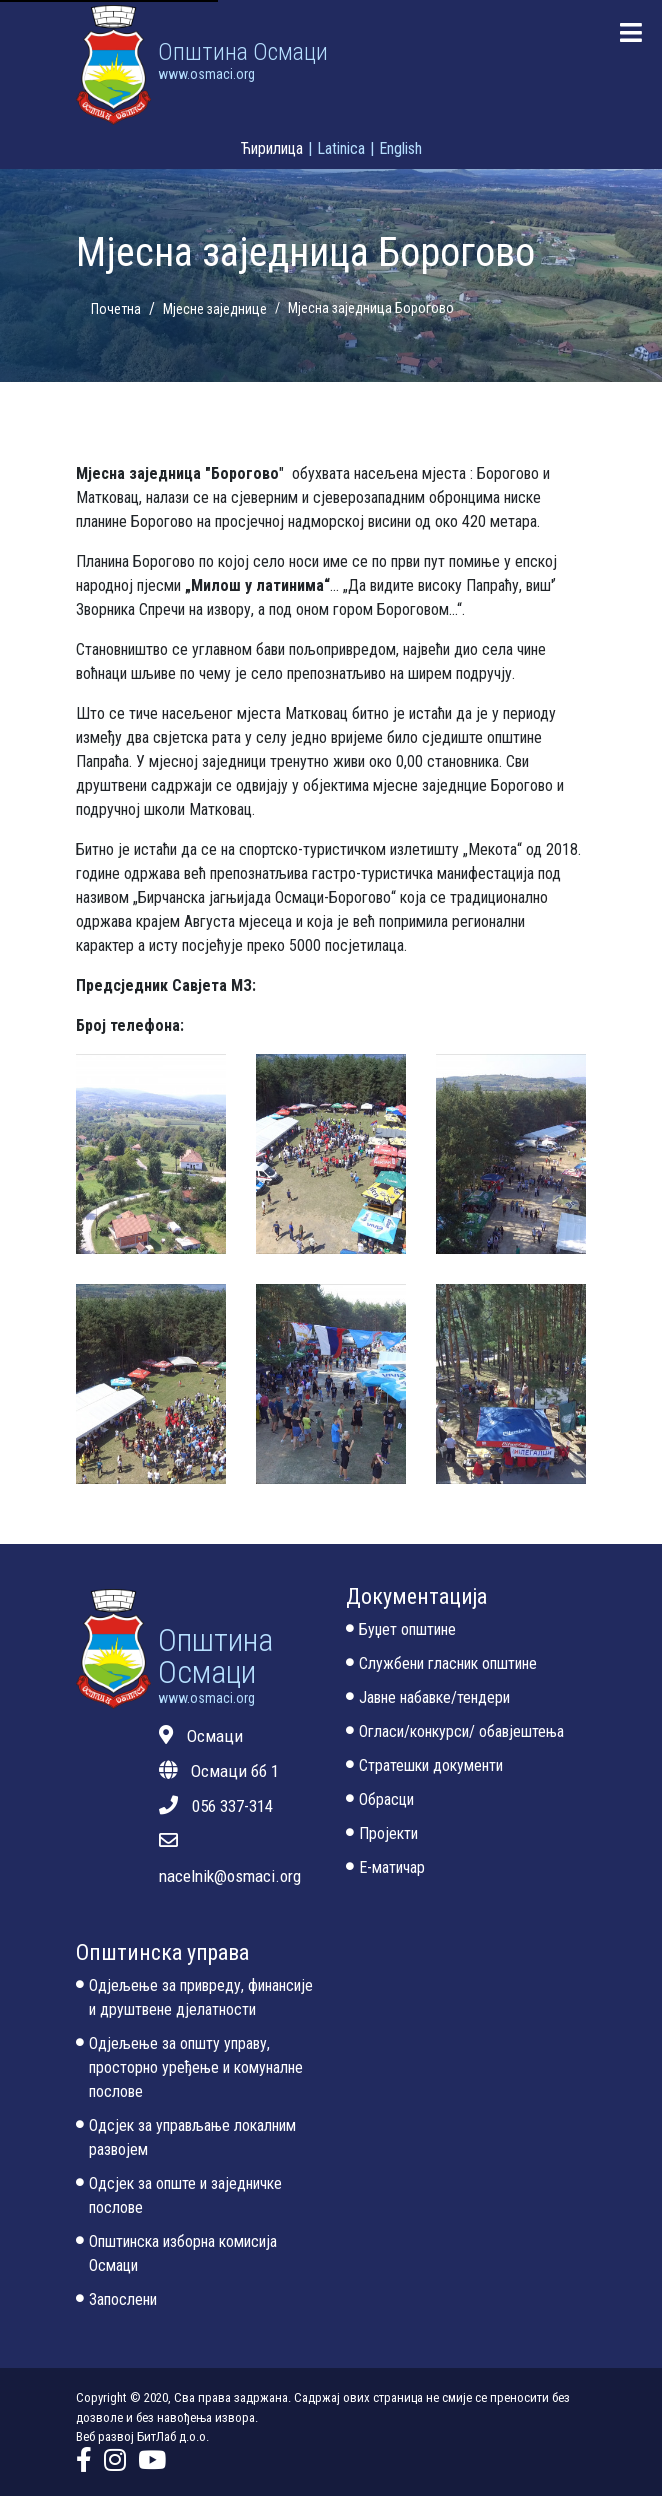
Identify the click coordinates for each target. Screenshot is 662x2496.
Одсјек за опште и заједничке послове (179, 2197)
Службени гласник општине (441, 1665)
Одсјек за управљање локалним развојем (186, 2139)
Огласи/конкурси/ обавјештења (455, 1733)
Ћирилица (272, 148)
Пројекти (382, 1835)
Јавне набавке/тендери (428, 1699)
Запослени (116, 2301)
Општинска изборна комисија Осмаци (176, 2255)
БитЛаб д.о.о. (173, 2436)
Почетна (116, 309)
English (400, 148)
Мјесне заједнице (215, 309)
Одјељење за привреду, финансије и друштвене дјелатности (194, 1999)
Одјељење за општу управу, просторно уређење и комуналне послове (189, 2069)
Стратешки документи (424, 1767)
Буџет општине (401, 1631)
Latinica (341, 148)
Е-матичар (385, 1869)
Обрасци (380, 1801)
